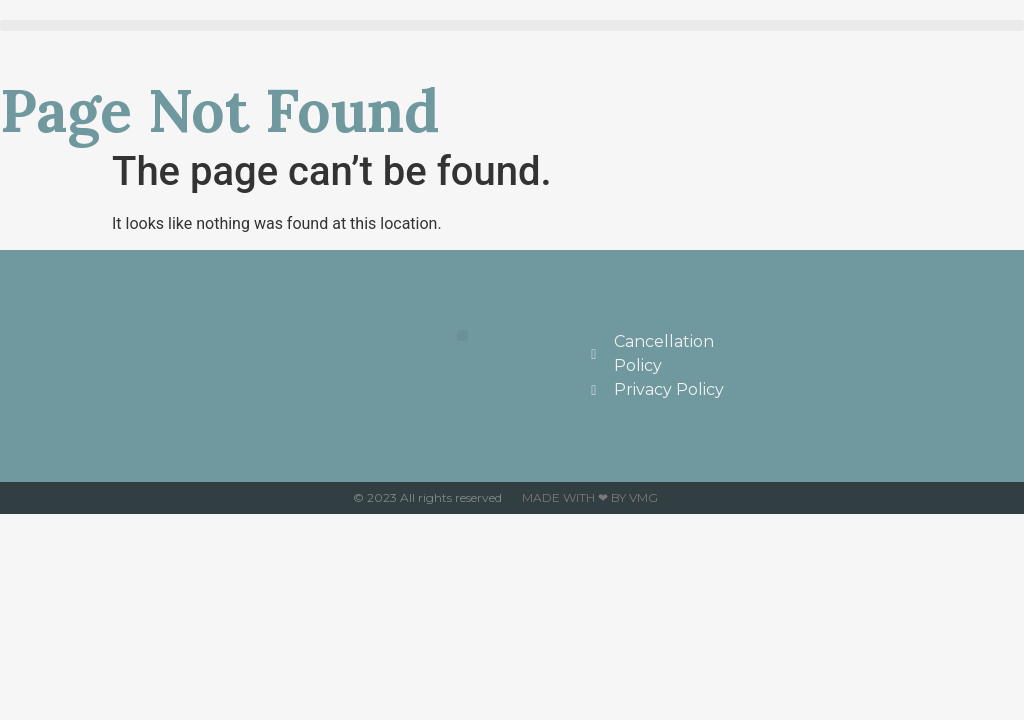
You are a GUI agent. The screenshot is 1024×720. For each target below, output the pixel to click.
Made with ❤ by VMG (590, 497)
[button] (512, 25)
